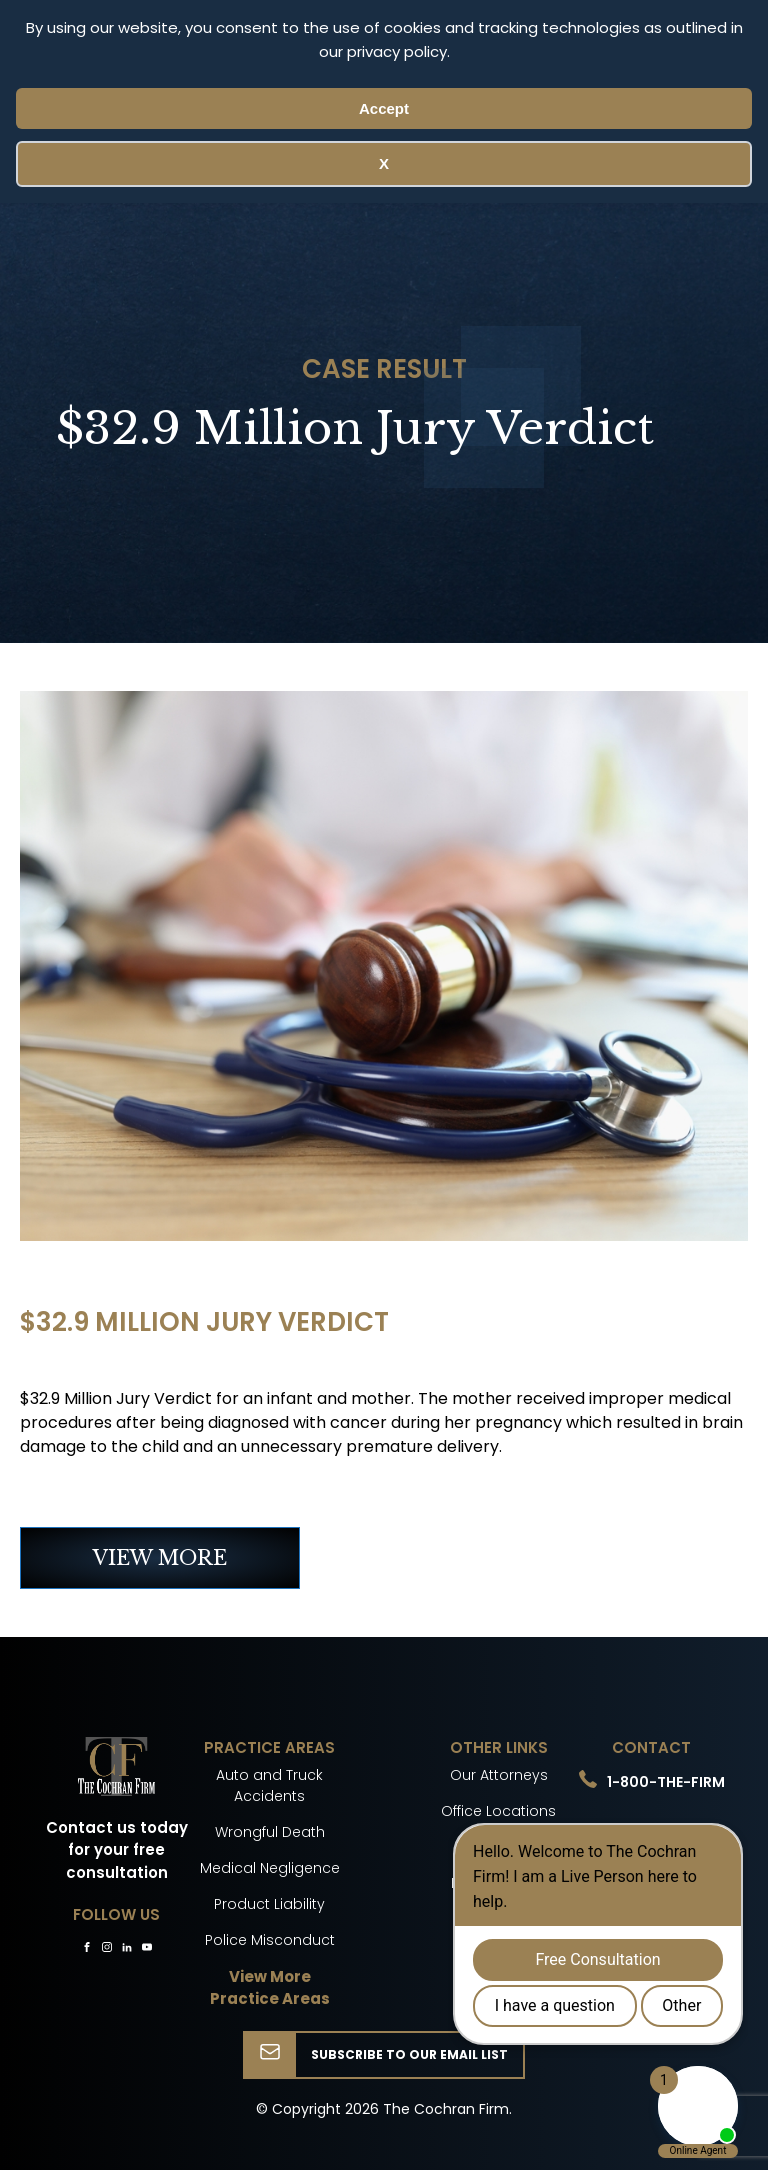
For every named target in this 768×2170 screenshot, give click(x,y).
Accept (384, 108)
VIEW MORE (160, 1558)
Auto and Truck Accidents (269, 1785)
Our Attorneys (499, 1775)
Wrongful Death (270, 1832)
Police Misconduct (270, 1940)
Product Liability (269, 1904)
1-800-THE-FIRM (666, 1782)
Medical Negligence (270, 1868)
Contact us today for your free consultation (117, 1850)
